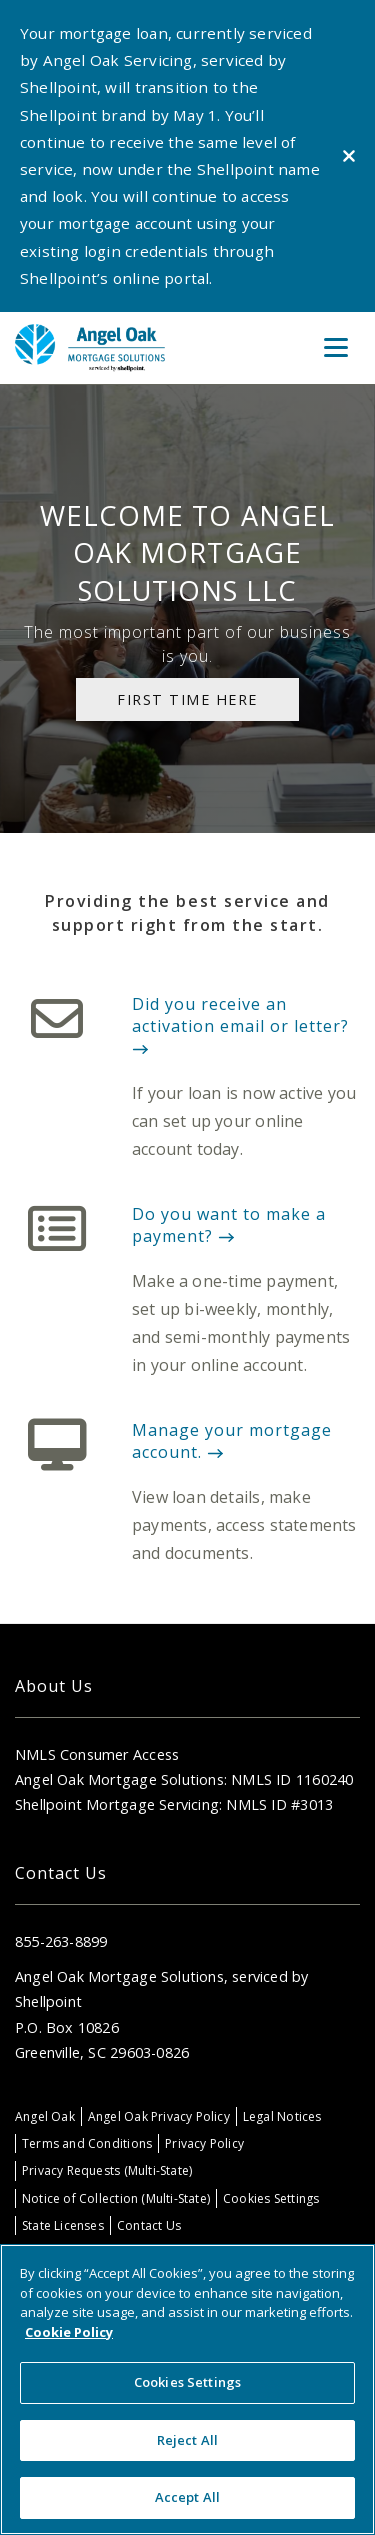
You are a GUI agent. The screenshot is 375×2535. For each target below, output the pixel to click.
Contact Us (149, 2225)
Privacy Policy (204, 2143)
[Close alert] (349, 156)
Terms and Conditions (87, 2143)
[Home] (90, 347)
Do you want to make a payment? (229, 1225)
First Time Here (187, 699)
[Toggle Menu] (336, 348)
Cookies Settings (271, 2198)
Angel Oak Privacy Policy (159, 2116)
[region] (187, 2389)
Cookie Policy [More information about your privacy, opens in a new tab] (69, 2332)
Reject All (187, 2440)
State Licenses (63, 2225)
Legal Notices (282, 2116)
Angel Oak (45, 2116)
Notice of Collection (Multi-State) (116, 2198)
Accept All (187, 2497)
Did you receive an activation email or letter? (240, 1024)
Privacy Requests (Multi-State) (107, 2170)
